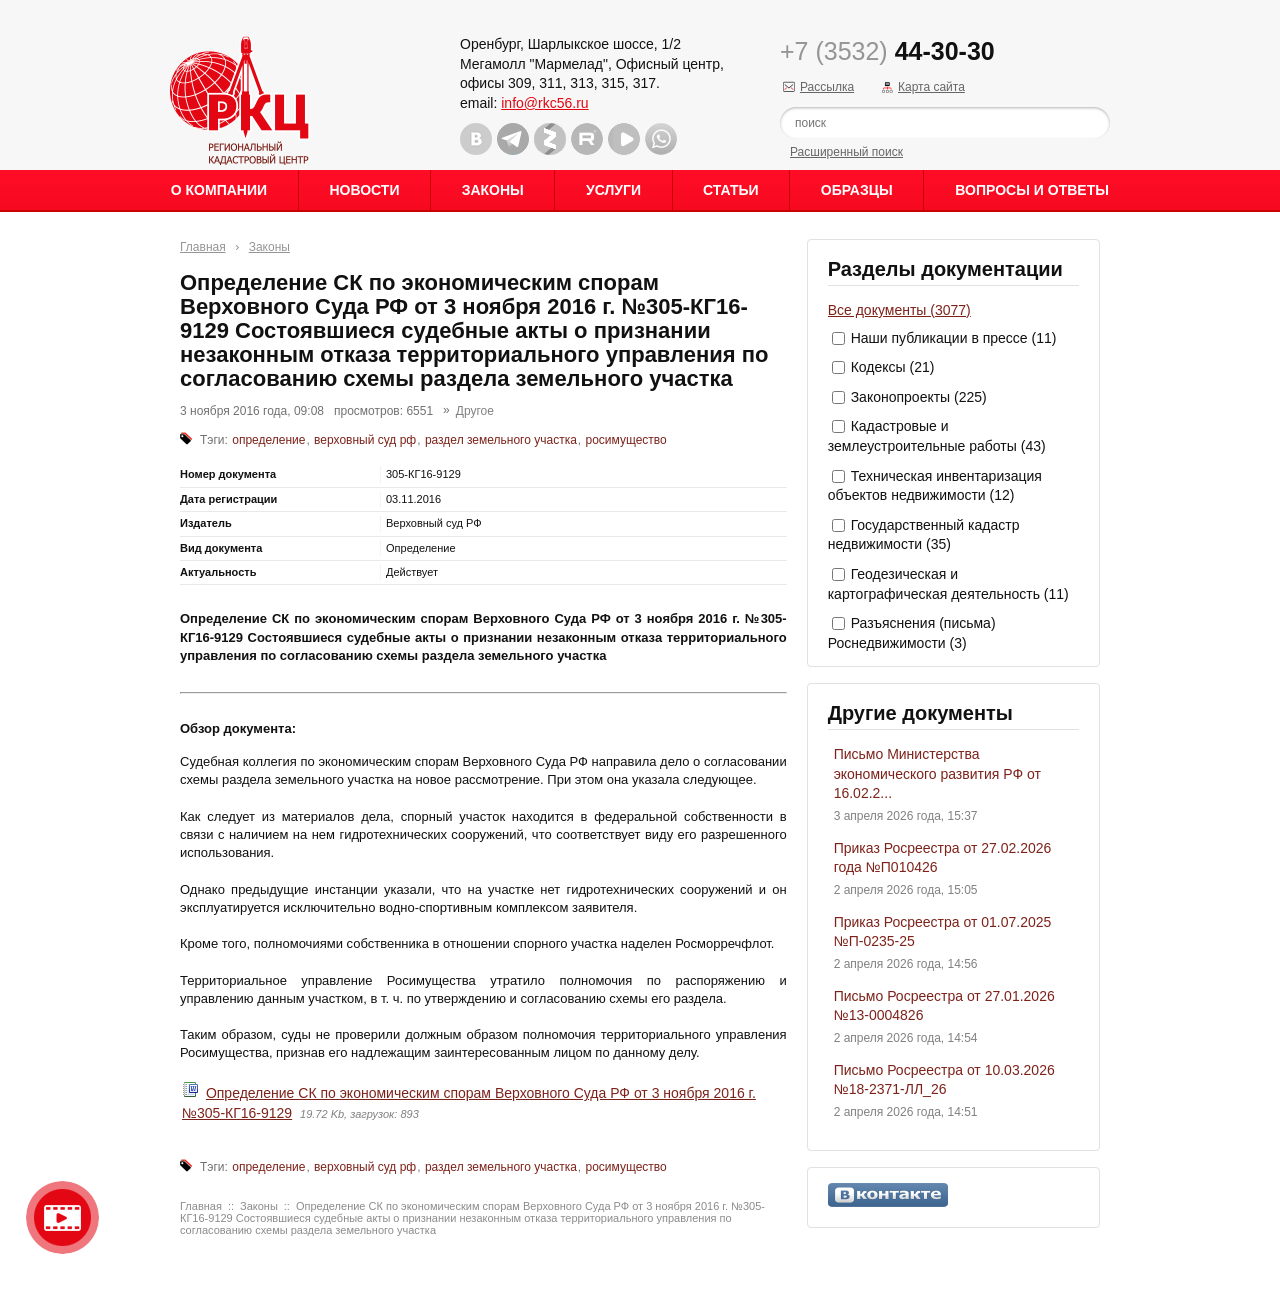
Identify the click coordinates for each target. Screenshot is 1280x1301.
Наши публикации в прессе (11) (954, 338)
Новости (364, 190)
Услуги (613, 190)
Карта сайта (931, 87)
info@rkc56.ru (544, 103)
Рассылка (827, 87)
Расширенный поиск (846, 152)
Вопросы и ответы (1032, 190)
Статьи (731, 190)
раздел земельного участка (501, 440)
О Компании (219, 190)
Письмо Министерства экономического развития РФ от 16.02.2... (937, 773)
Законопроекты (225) (919, 397)
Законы (493, 190)
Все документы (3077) (899, 310)
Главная (203, 247)
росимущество (626, 440)
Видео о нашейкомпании (62, 1217)
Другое (475, 411)
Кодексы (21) (893, 367)
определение (268, 440)
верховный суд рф (365, 440)
